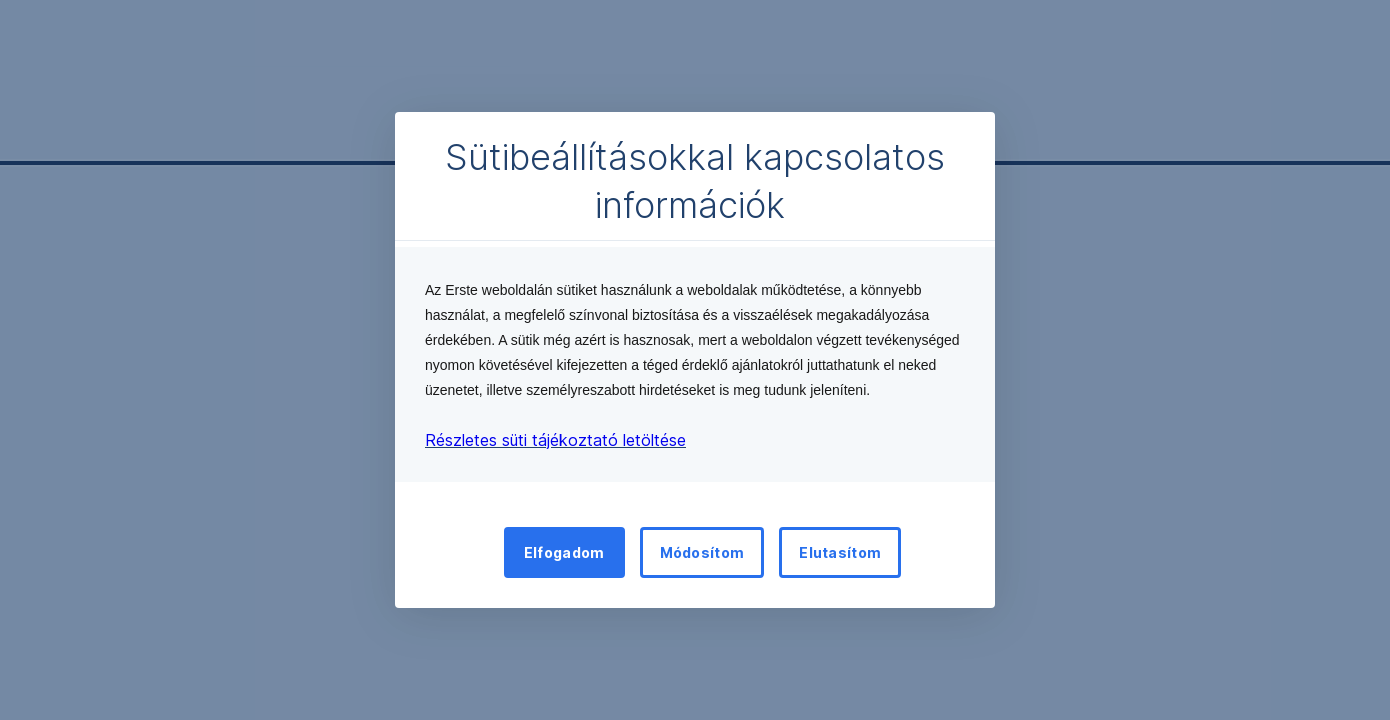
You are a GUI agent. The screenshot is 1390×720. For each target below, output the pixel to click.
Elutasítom (840, 552)
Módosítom (702, 552)
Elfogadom (564, 552)
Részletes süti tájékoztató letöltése (555, 440)
